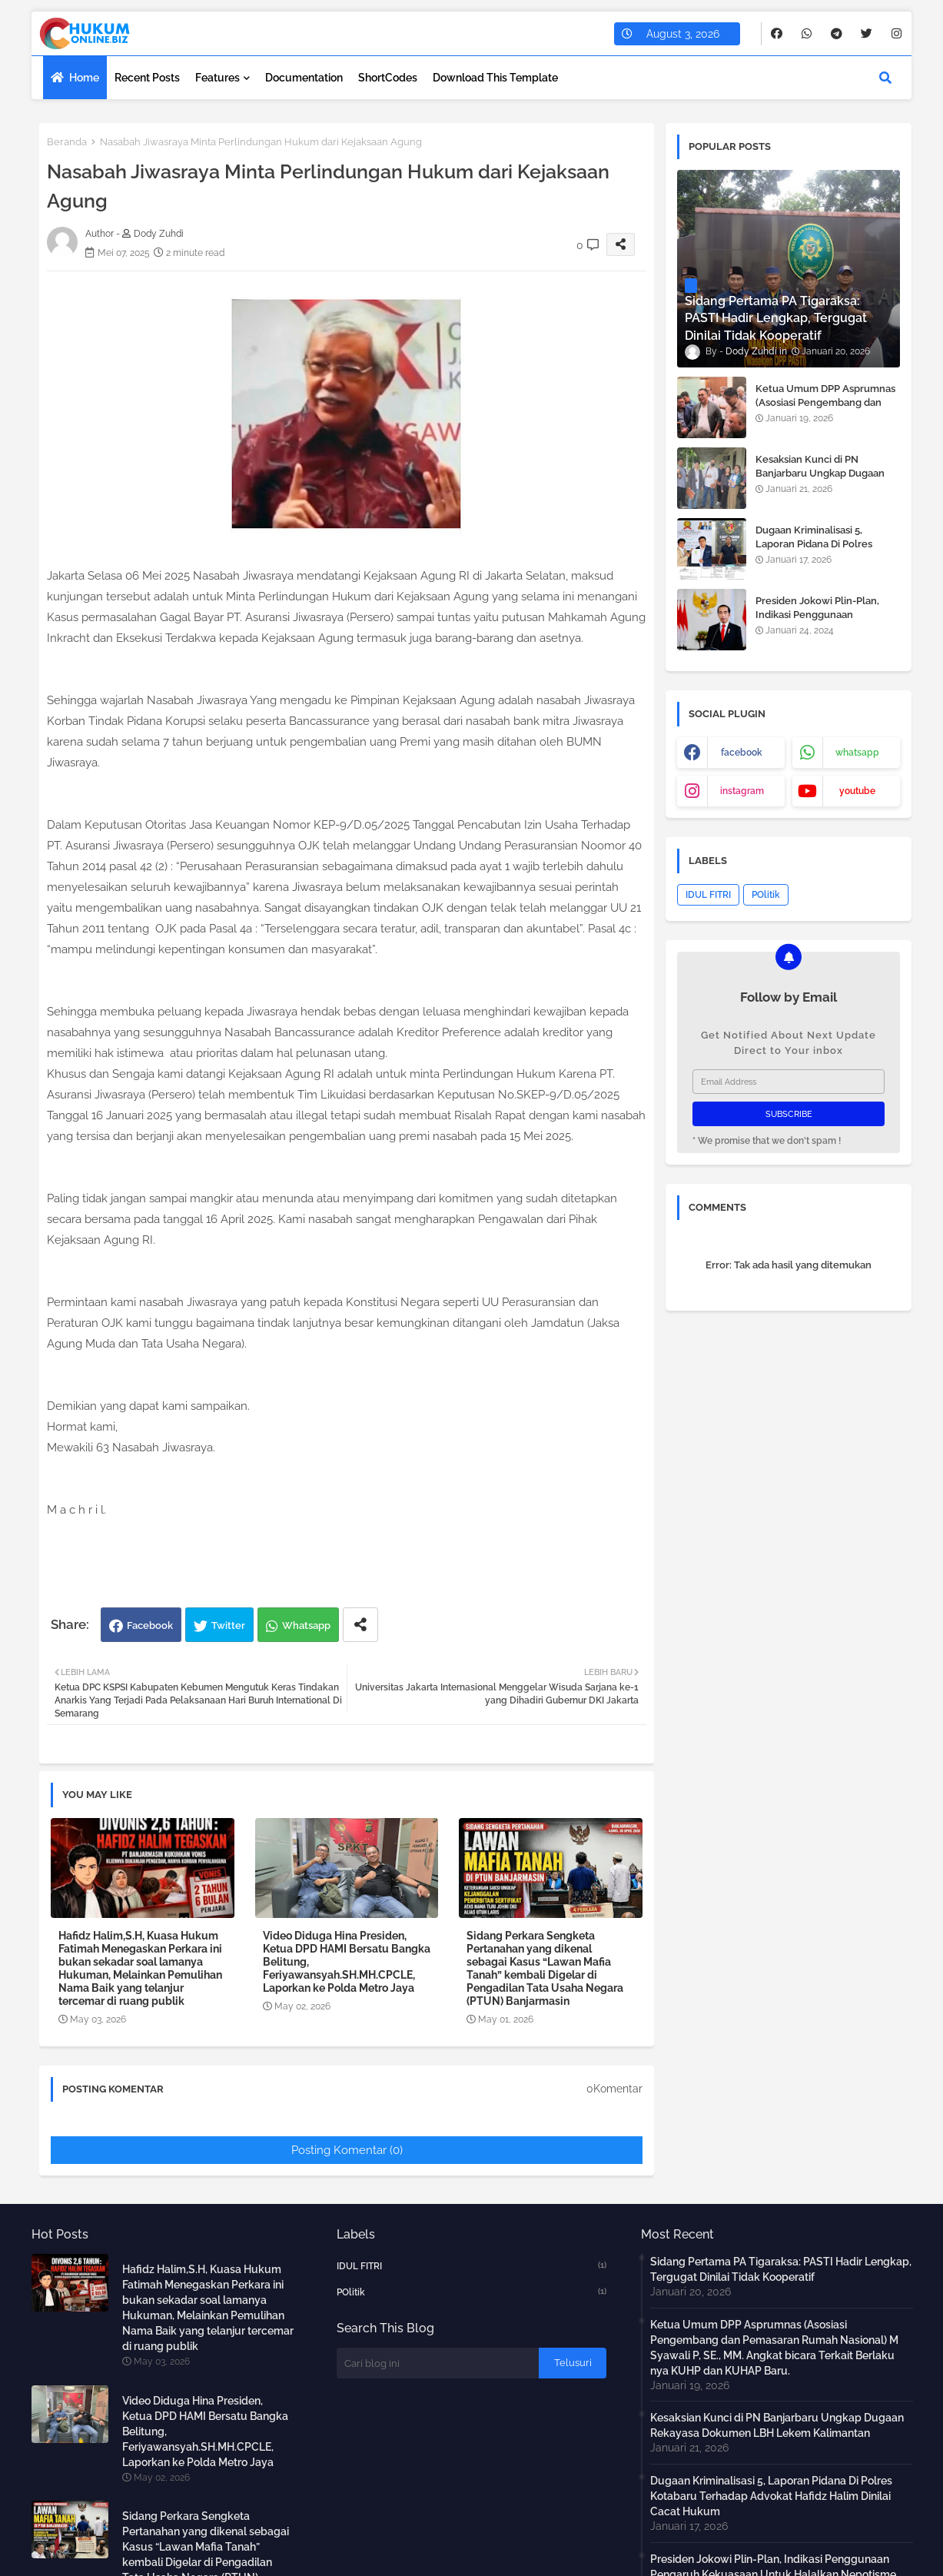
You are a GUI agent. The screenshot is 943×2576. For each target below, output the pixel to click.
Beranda (67, 142)
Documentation (304, 77)
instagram (742, 791)
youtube (857, 791)
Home (84, 77)
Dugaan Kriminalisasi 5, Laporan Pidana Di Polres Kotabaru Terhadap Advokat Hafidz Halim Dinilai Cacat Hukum (771, 2496)
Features (217, 77)
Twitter (228, 1625)
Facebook (150, 1625)
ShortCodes (387, 77)
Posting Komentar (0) (347, 2150)
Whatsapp (306, 1625)
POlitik (766, 894)
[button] (885, 77)
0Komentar (614, 2088)
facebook (741, 752)
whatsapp (857, 752)
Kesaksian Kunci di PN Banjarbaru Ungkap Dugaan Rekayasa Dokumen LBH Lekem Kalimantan (820, 480)
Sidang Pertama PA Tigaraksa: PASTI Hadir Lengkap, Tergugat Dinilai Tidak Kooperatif (780, 2269)
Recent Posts (147, 77)
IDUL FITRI (708, 894)
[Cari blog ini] (438, 2363)
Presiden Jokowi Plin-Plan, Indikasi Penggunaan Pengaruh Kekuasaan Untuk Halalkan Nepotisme (821, 622)
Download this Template (495, 77)
